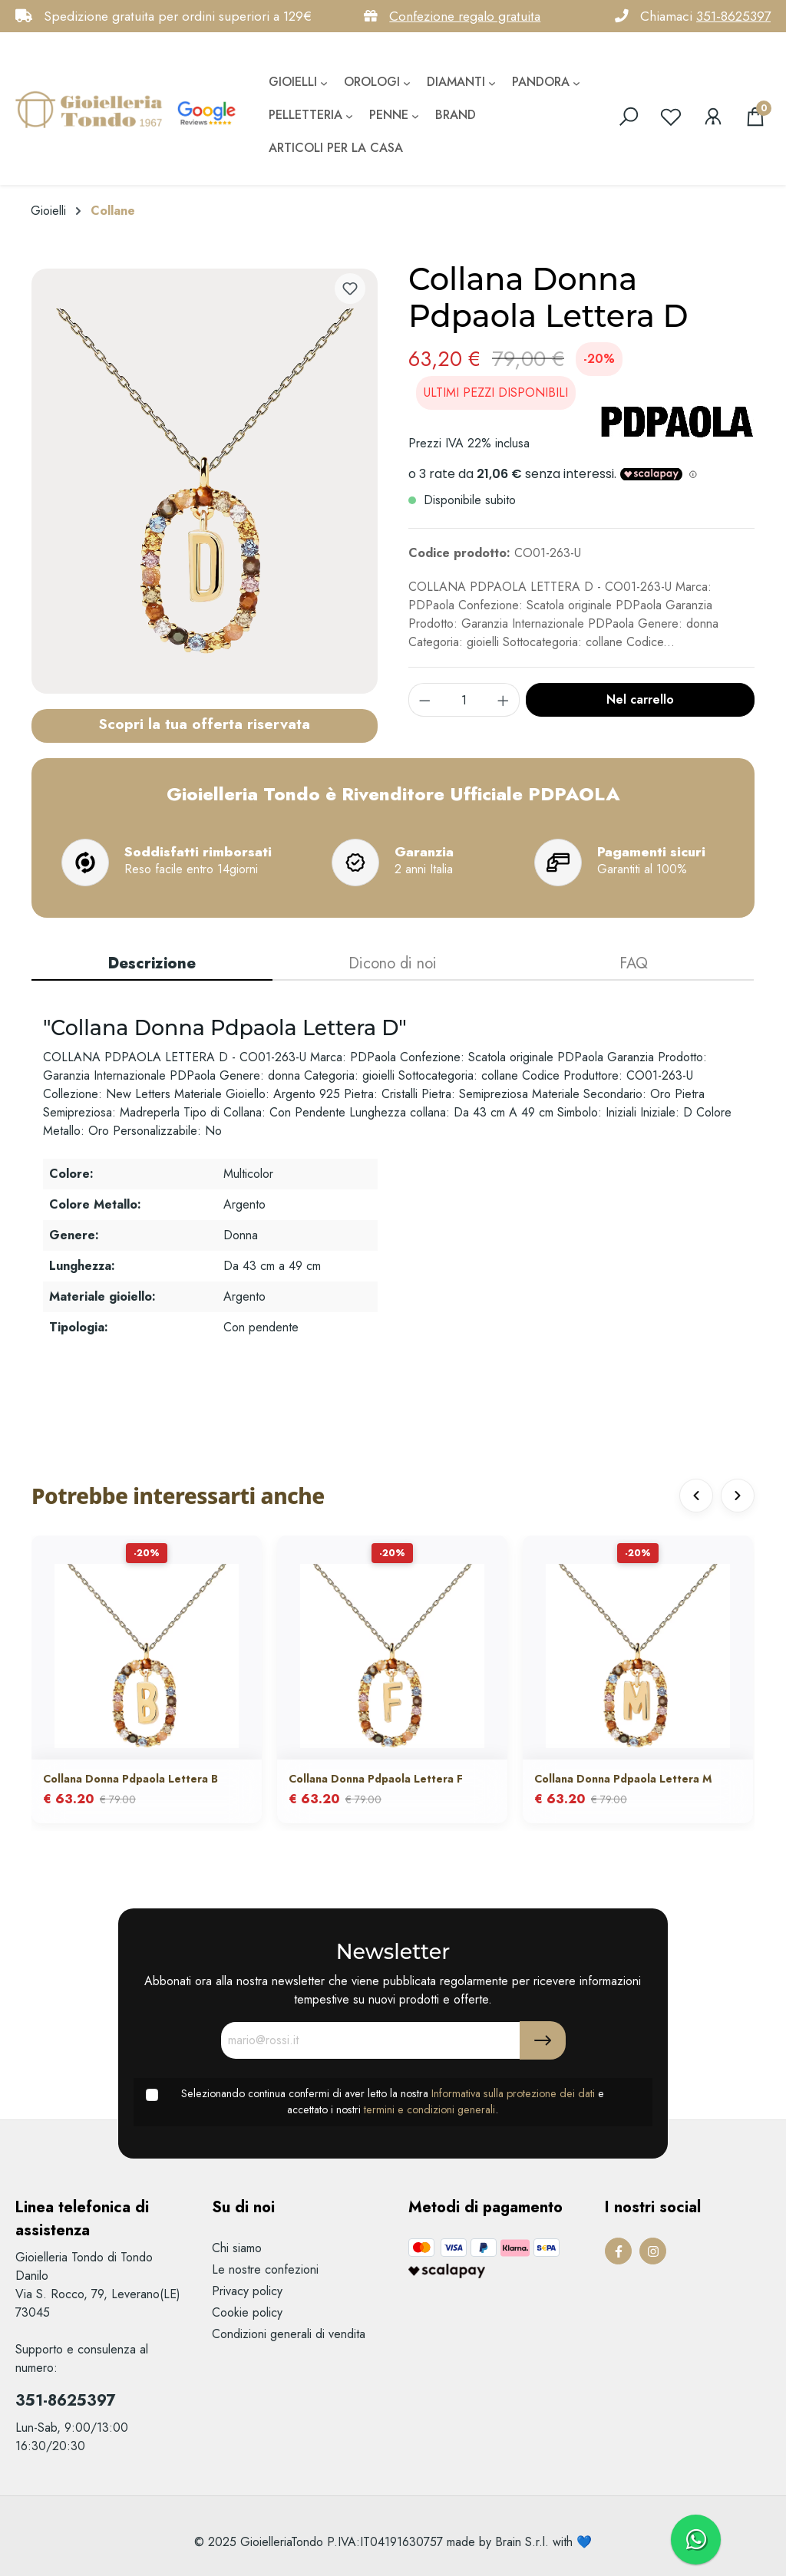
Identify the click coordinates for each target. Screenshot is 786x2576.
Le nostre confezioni (265, 2269)
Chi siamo (237, 2248)
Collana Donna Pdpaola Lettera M (623, 1779)
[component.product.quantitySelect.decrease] (424, 700)
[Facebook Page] (618, 2251)
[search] (628, 117)
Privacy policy (247, 2291)
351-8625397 (733, 16)
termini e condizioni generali (429, 2109)
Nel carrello (640, 699)
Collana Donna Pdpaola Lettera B (130, 1779)
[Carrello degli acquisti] (755, 117)
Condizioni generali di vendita (288, 2334)
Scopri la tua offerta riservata (204, 723)
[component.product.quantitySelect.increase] (503, 700)
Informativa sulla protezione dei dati (513, 2093)
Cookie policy (247, 2312)
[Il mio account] (713, 117)
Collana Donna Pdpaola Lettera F (376, 1779)
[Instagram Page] (652, 2251)
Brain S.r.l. (522, 2542)
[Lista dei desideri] (671, 117)
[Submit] (543, 2040)
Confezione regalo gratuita (464, 16)
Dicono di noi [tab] (392, 963)
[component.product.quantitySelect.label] (464, 700)
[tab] (151, 964)
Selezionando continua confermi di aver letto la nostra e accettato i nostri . (392, 2102)
